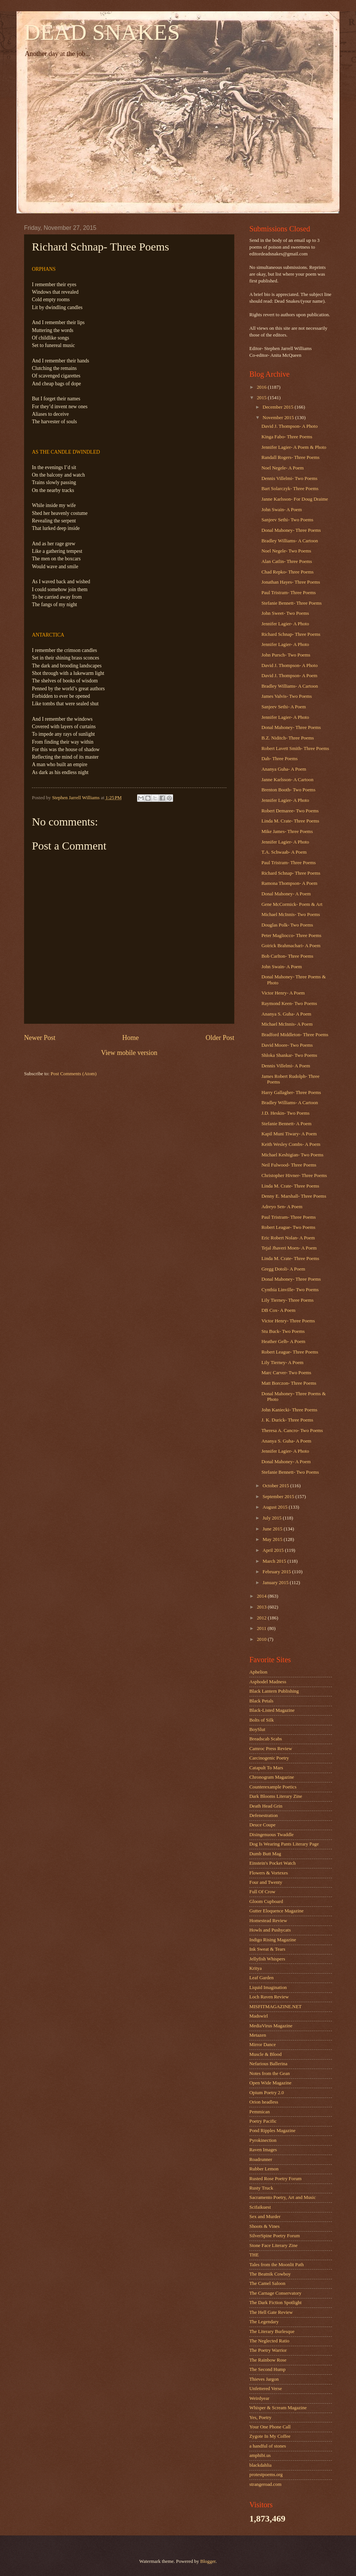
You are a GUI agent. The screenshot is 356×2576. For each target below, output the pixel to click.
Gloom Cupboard (266, 1901)
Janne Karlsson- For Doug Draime (294, 499)
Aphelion (258, 1672)
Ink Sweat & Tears (267, 1949)
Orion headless (263, 2102)
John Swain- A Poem (281, 509)
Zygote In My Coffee (270, 2436)
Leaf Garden (261, 1977)
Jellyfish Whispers (267, 1959)
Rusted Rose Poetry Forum (275, 2178)
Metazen (257, 2035)
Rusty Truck (261, 2188)
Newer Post (40, 1037)
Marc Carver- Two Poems (286, 1372)
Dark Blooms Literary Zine (275, 1796)
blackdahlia (260, 2465)
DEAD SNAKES (102, 32)
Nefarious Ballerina (268, 2063)
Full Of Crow (262, 1891)
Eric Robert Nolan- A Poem (288, 1237)
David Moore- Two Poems (287, 1045)
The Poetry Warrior (268, 2350)
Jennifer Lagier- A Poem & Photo (293, 447)
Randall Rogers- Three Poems (290, 457)
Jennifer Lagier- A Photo (285, 623)
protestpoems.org (266, 2474)
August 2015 (275, 1507)
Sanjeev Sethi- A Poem (283, 706)
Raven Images (263, 2149)
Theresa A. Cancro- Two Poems (292, 1430)
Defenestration (263, 1815)
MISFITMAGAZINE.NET (275, 2006)
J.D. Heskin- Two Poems (285, 1113)
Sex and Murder (265, 2216)
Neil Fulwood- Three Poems (288, 1165)
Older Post (219, 1037)
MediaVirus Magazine (271, 2025)
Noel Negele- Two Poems (286, 551)
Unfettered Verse (265, 2388)
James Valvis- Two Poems (286, 696)
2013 (262, 1607)
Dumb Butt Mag (265, 1853)
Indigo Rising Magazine (272, 1939)
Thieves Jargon (264, 2379)
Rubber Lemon (264, 2169)
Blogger (208, 2561)
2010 (262, 1639)
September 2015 (278, 1496)
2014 (262, 1596)
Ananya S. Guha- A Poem (286, 1014)
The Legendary (264, 2321)
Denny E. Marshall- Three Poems (293, 1196)
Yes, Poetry (260, 2417)
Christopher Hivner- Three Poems (294, 1175)
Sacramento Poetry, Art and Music (282, 2197)
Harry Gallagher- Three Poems (291, 1092)
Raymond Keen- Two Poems (289, 1003)
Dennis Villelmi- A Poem (285, 1065)
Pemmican (259, 2111)
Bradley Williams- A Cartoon (289, 540)
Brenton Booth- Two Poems (288, 789)
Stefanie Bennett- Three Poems (291, 603)
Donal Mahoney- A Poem (286, 893)
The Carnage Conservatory (275, 2293)
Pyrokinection (262, 2140)
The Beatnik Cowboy (270, 2274)
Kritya (255, 1968)
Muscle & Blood (265, 2054)
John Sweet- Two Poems (285, 613)
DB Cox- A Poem (278, 1310)
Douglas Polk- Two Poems (287, 925)
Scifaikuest (260, 2207)
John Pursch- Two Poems (285, 655)
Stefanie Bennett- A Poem (286, 1123)
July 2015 (272, 1518)
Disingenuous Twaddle (271, 1834)
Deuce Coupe (262, 1824)
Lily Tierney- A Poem (282, 1362)
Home (130, 1037)
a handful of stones (267, 2446)
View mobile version (129, 1052)
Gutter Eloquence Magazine (276, 1911)
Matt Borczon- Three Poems (288, 1383)
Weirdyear (259, 2398)
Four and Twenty (265, 1882)
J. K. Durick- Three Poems (287, 1420)
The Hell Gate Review (271, 2312)
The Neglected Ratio (269, 2341)
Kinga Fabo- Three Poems (286, 436)
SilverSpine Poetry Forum (274, 2235)
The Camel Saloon (267, 2283)
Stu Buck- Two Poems (283, 1331)
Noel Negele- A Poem (282, 468)
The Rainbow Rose (268, 2360)
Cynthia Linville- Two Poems (289, 1289)
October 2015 (276, 1485)
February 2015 (277, 1571)
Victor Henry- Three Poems (288, 1320)
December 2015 (278, 407)
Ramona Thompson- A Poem (289, 883)
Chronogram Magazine (271, 1777)
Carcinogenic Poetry (269, 1758)
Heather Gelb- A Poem (283, 1341)
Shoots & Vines (264, 2226)
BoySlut (257, 1729)
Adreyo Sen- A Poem (281, 1206)
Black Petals (261, 1701)
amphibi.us (260, 2455)
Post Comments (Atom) (74, 1073)
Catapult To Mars (266, 1767)
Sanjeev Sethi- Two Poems (287, 519)
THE (254, 2255)
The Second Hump (267, 2369)
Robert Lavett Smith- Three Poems (295, 748)
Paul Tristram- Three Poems (288, 592)
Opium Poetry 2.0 (266, 2092)
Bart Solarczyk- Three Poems (289, 488)
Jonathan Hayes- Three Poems (290, 582)
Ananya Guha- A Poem (283, 769)
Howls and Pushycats (270, 1930)
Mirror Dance (262, 2044)
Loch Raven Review (269, 1997)
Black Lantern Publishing (274, 1691)
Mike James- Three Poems (287, 831)
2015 (262, 397)
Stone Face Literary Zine (273, 2245)
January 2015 (276, 1582)
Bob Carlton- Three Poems (287, 956)
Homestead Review (268, 1920)
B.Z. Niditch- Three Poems (287, 738)
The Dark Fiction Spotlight (275, 2302)
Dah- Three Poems (279, 758)
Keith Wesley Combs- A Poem (290, 1144)
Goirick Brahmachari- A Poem (290, 945)
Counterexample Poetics (273, 1787)
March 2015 (274, 1561)
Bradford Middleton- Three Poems (294, 1034)
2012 (262, 1618)
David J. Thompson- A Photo (289, 426)
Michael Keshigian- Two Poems (292, 1154)
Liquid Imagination (268, 1987)
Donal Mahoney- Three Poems (291, 530)
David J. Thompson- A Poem (289, 675)
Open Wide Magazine (270, 2083)
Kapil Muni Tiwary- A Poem (289, 1133)
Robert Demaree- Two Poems (289, 810)
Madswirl (258, 2016)
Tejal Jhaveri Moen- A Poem (289, 1248)
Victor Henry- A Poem (283, 993)
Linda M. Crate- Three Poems (290, 821)
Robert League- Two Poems (288, 1227)
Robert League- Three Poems (289, 1352)
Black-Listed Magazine (271, 1710)
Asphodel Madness (267, 1681)
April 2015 (273, 1550)
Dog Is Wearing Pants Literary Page (284, 1844)
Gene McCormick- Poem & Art (291, 904)
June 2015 (273, 1529)
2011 (262, 1628)
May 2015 (273, 1539)
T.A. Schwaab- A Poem (283, 852)
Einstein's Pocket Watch (272, 1863)
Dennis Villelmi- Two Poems (289, 478)
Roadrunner (260, 2159)
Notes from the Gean (269, 2073)
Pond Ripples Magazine (272, 2130)
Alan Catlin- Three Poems (286, 561)
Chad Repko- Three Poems (287, 572)
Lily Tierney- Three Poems (287, 1300)
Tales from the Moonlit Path (276, 2264)
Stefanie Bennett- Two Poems (290, 1472)
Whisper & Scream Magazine (278, 2407)
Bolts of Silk (261, 1720)
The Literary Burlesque (271, 2331)
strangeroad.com (265, 2484)
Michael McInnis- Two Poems (290, 914)
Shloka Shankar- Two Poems (289, 1055)
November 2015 (278, 417)
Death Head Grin (265, 1806)
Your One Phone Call (270, 2427)
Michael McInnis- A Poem (286, 1024)
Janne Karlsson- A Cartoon (287, 779)
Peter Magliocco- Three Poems (291, 935)
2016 (262, 387)
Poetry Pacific (263, 2121)
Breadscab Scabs (265, 1738)
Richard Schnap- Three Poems (290, 634)
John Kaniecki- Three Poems (289, 1409)
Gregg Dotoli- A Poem (283, 1269)
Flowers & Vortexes (268, 1873)
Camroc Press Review (270, 1748)
